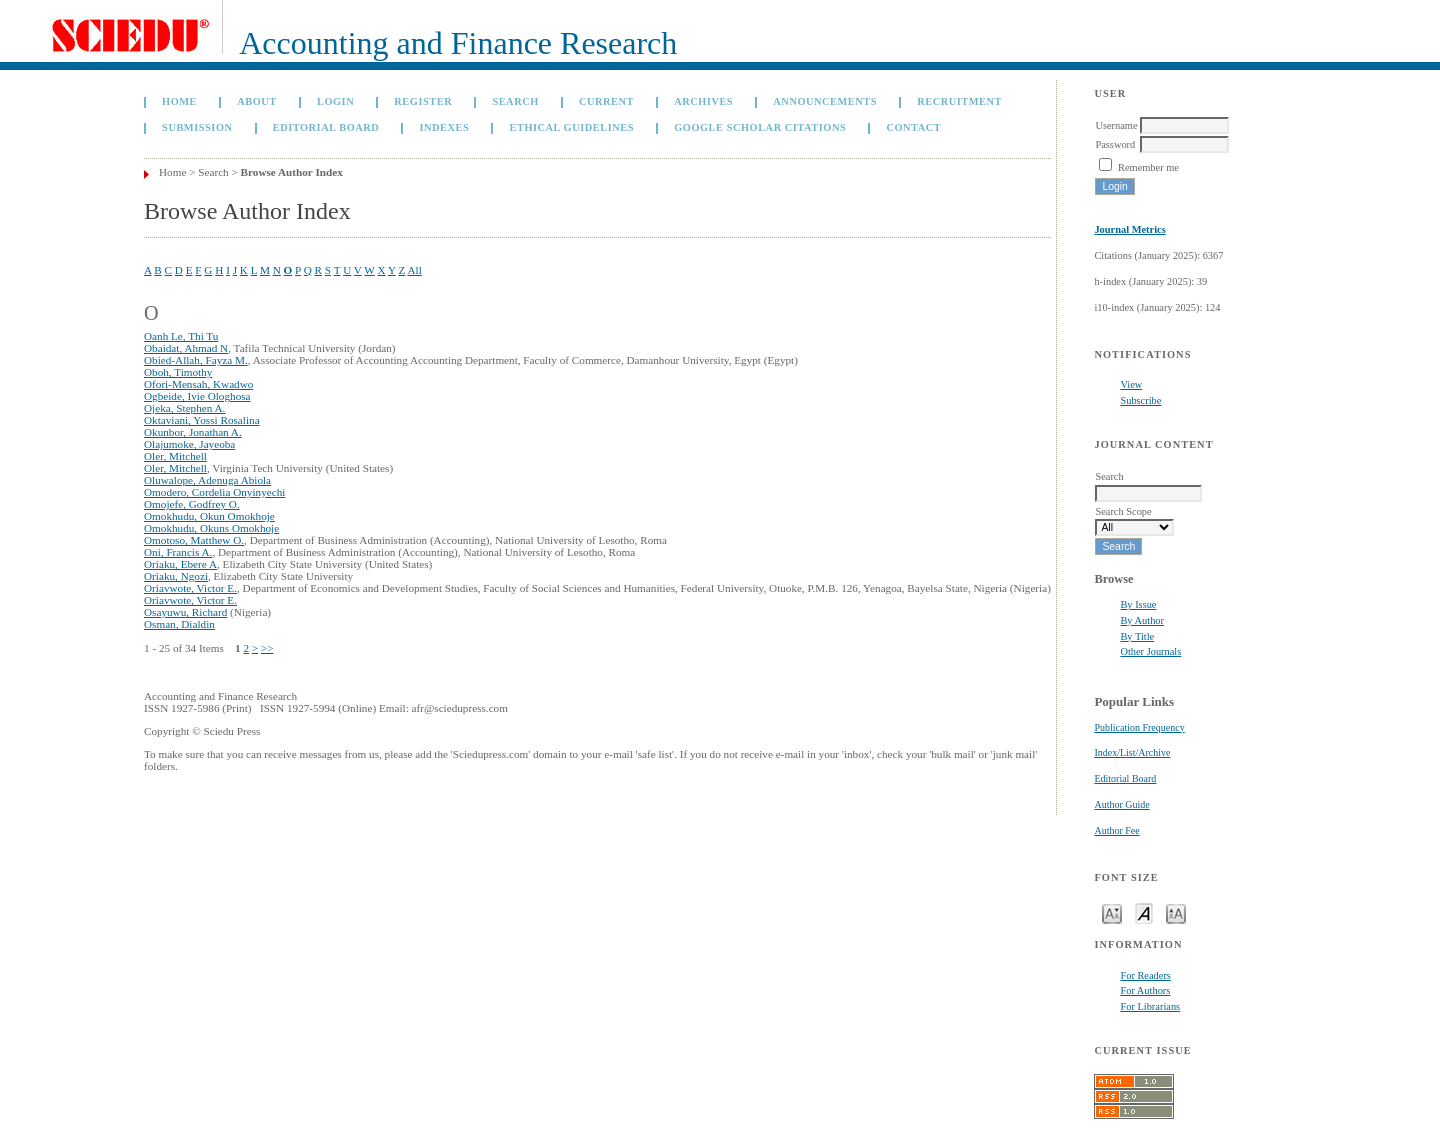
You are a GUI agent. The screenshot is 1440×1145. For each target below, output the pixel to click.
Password (1115, 144)
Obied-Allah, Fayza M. (196, 360)
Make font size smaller (1112, 912)
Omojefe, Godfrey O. (192, 504)
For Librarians (1150, 1006)
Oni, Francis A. (178, 552)
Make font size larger (1176, 912)
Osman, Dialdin (179, 624)
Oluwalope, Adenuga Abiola (207, 480)
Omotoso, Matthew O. (194, 540)
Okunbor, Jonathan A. (193, 432)
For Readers (1145, 975)
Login (335, 101)
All (414, 270)
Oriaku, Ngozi (176, 576)
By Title (1137, 636)
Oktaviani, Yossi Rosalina (202, 420)
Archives (703, 101)
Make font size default (1144, 912)
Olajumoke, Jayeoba (189, 444)
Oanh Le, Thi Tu (181, 336)
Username (1116, 125)
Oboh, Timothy (178, 372)
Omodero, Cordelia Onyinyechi (214, 492)
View (1131, 384)
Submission (197, 127)
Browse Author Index (292, 172)
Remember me (1148, 167)
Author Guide (1121, 804)
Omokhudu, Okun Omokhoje (209, 516)
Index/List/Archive (1132, 752)
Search (515, 101)
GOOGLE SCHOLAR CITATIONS (760, 127)
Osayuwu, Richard (185, 612)
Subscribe (1140, 400)
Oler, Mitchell (175, 456)
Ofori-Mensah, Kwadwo (198, 384)
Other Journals (1150, 651)
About (257, 101)
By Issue (1138, 604)
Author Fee (1116, 830)
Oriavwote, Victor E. (190, 588)
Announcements (825, 101)
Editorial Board (1125, 778)
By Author (1142, 620)
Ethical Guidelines (571, 127)
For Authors (1145, 990)
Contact (913, 127)
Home (179, 101)
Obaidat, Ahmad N (186, 348)
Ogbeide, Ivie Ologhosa (197, 396)
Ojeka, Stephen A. (184, 408)
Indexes (444, 127)
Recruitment (959, 101)
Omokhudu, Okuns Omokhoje (211, 528)
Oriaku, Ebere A (180, 564)
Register (423, 101)
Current (606, 101)
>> (267, 648)
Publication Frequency (1139, 727)
